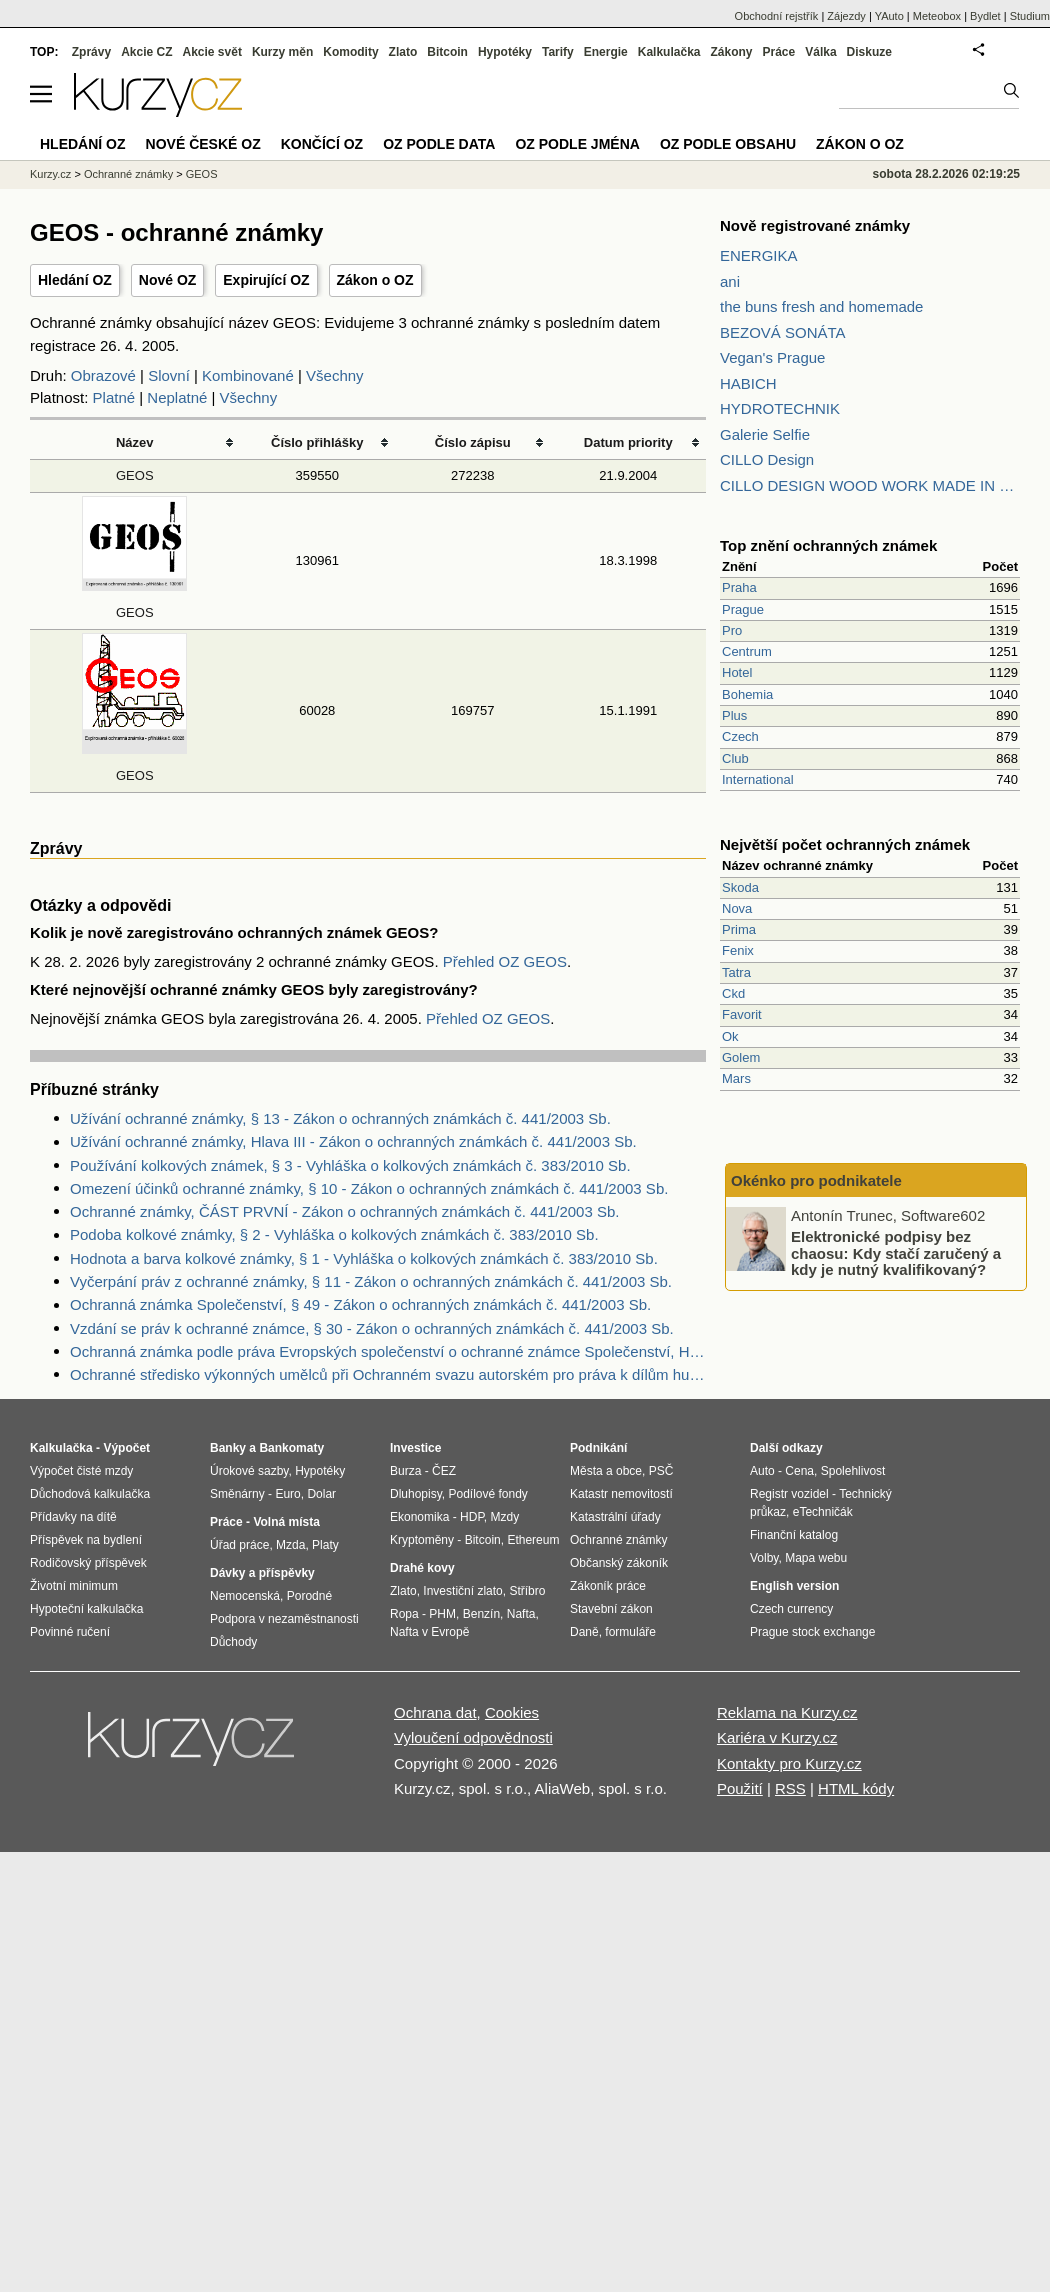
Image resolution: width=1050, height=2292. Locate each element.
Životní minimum (74, 1586)
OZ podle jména (577, 144)
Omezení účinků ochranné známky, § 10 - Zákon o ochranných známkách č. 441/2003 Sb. (369, 1188)
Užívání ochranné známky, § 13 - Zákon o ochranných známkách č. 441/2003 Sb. (340, 1118)
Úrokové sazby (249, 1471)
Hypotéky (505, 52)
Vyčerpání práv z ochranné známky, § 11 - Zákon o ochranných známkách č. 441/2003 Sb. (371, 1281)
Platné (114, 397)
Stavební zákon (611, 1609)
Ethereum (533, 1540)
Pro (732, 630)
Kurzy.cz (50, 174)
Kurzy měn (282, 52)
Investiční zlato (462, 1591)
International (758, 779)
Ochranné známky (128, 174)
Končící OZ (322, 144)
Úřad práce (239, 1545)
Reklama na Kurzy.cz (787, 1712)
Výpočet (126, 1448)
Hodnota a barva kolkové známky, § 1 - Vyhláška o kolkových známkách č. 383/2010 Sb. (364, 1258)
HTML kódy (856, 1788)
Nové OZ (168, 280)
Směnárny (237, 1494)
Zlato (403, 52)
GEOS (135, 475)
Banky (228, 1448)
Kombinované (248, 375)
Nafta (521, 1614)
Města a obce (606, 1471)
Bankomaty (291, 1448)
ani (730, 281)
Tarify (558, 52)
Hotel (737, 672)
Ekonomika (419, 1517)
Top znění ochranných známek (828, 545)
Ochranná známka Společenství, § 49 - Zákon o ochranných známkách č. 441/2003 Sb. (360, 1304)
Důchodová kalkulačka (90, 1494)
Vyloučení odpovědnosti (473, 1737)
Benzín (481, 1614)
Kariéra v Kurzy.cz (777, 1737)
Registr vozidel (789, 1494)
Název (135, 442)
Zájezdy (846, 16)
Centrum (747, 651)
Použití (740, 1788)
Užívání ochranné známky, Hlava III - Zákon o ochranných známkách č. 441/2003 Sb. (353, 1141)
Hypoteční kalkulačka (86, 1609)
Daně (584, 1632)
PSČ (661, 1471)
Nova (737, 908)
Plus (734, 715)
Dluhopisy (416, 1494)
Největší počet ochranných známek (845, 844)
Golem (741, 1057)
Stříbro (527, 1591)
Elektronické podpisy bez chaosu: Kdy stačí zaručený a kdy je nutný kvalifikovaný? (896, 1253)
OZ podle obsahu (728, 144)
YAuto (889, 16)
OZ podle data (439, 144)
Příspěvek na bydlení (86, 1540)
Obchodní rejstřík (777, 16)
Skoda (740, 887)
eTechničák (823, 1512)
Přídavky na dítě (73, 1517)
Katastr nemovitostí (621, 1494)
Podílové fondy (487, 1494)
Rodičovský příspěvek (88, 1563)
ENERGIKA (759, 255)
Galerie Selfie (765, 434)
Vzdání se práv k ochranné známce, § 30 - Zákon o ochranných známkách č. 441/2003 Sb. (372, 1328)
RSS (790, 1788)
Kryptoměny (422, 1540)
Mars (736, 1078)
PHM (442, 1614)
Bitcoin (447, 52)
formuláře (630, 1632)
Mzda (290, 1545)
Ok (730, 1036)
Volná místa (286, 1522)
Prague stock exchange (812, 1632)
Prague (743, 609)
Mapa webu (816, 1558)
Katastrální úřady (615, 1517)
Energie (606, 52)
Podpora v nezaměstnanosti (284, 1619)
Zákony (731, 52)
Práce (779, 52)
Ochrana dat (435, 1712)
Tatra (736, 972)
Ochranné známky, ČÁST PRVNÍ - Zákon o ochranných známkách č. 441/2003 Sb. (344, 1211)
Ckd (733, 993)
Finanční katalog (794, 1535)
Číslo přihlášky (317, 442)
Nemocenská (245, 1596)
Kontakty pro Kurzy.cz (789, 1763)
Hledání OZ (75, 280)
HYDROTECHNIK (780, 408)
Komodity (350, 52)
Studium (1030, 16)
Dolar (321, 1494)
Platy (325, 1545)
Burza (405, 1471)
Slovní (169, 375)
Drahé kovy (422, 1568)
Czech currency (791, 1609)
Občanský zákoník (619, 1563)
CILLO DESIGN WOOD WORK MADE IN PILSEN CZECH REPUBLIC (870, 485)
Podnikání (598, 1448)
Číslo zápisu (473, 442)
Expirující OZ (266, 280)
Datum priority (628, 442)
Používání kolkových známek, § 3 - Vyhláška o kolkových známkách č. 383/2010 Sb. (350, 1165)
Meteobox (937, 16)
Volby (764, 1558)
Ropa (404, 1614)
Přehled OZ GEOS (505, 961)
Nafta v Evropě (429, 1632)
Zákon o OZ (375, 280)
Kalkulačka (669, 52)
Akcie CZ (146, 52)
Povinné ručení (70, 1632)
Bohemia (747, 694)
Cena (799, 1471)
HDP (472, 1517)
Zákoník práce (608, 1586)
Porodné (309, 1596)
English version (794, 1586)
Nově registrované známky (815, 225)
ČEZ (444, 1471)
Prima (739, 929)
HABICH (748, 383)
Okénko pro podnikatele (816, 1180)
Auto (762, 1471)
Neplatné (177, 397)
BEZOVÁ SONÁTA (783, 332)
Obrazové (103, 375)
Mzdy (505, 1517)
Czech (740, 736)
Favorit (742, 1014)
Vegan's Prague (772, 357)
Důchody (233, 1642)
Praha (739, 587)
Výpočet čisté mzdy (81, 1471)
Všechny (335, 375)
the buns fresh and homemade (821, 306)
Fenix (738, 950)
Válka (820, 52)
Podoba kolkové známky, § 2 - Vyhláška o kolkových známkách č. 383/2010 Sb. (334, 1234)
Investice (415, 1448)
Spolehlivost (853, 1471)
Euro (287, 1494)
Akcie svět (212, 52)
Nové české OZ (203, 144)
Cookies (512, 1712)
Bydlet (985, 16)
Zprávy (91, 52)
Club (735, 758)
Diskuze (869, 52)
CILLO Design (767, 459)
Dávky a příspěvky (262, 1573)
